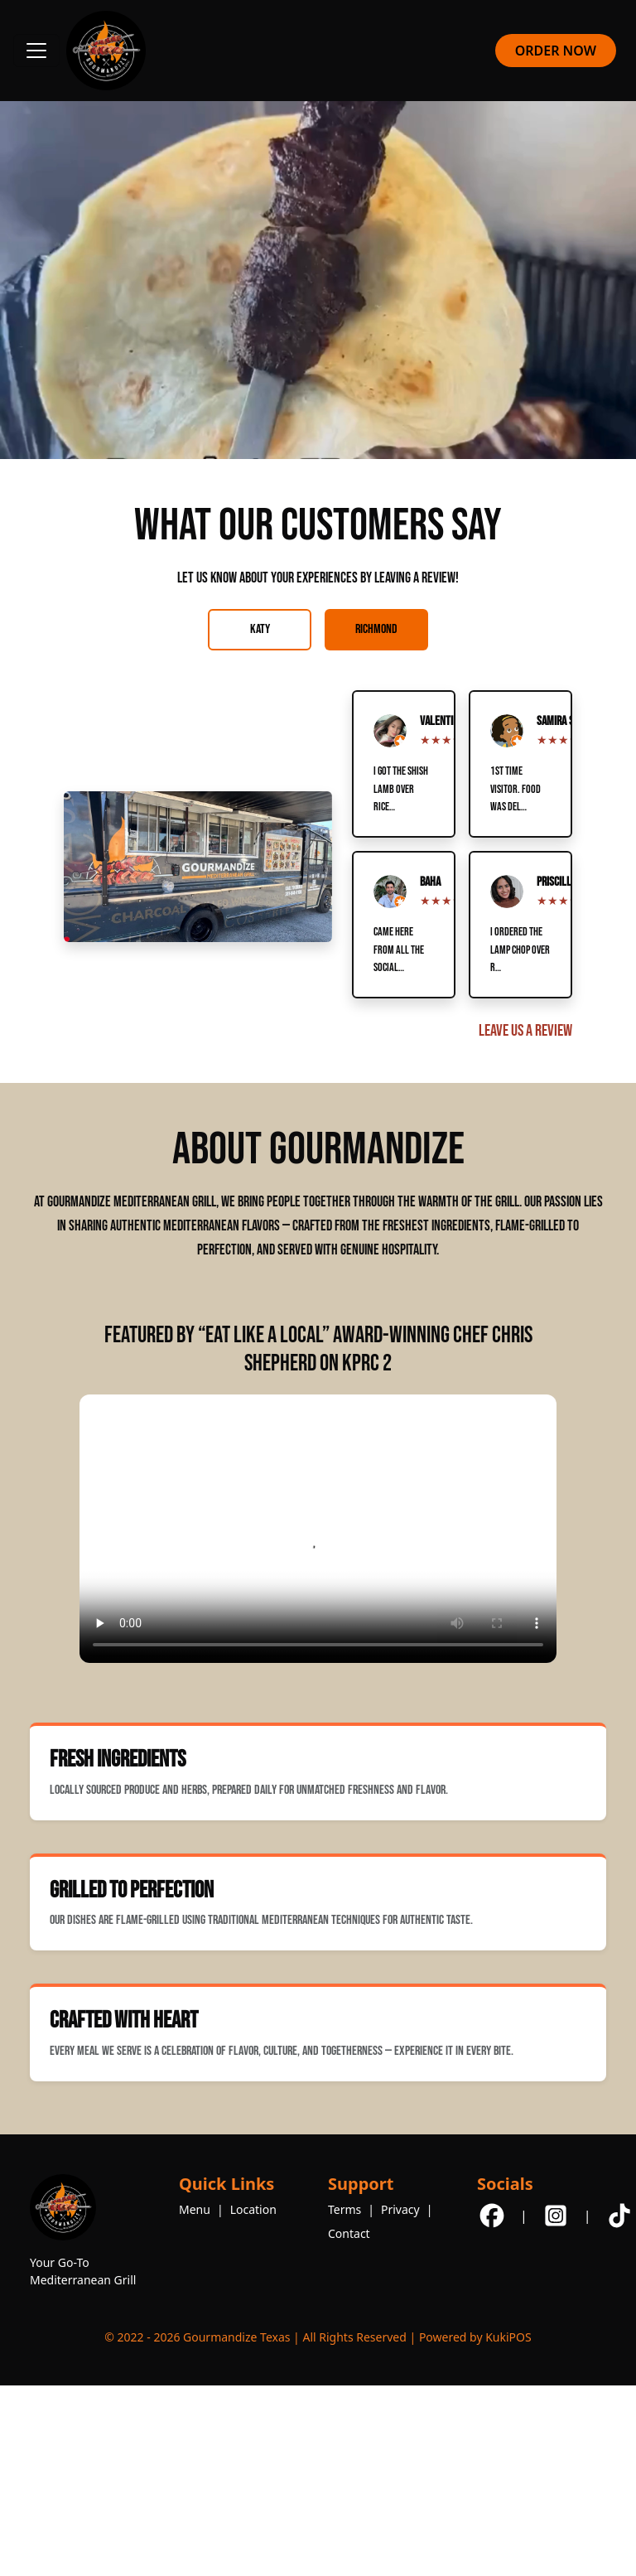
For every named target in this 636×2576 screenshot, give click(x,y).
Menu (194, 2209)
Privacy (400, 2209)
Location (253, 2209)
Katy (260, 629)
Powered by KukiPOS (475, 2337)
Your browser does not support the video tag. (318, 1528)
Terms (344, 2209)
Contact (349, 2233)
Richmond (376, 629)
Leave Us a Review (525, 1031)
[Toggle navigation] (36, 50)
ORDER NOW (555, 50)
